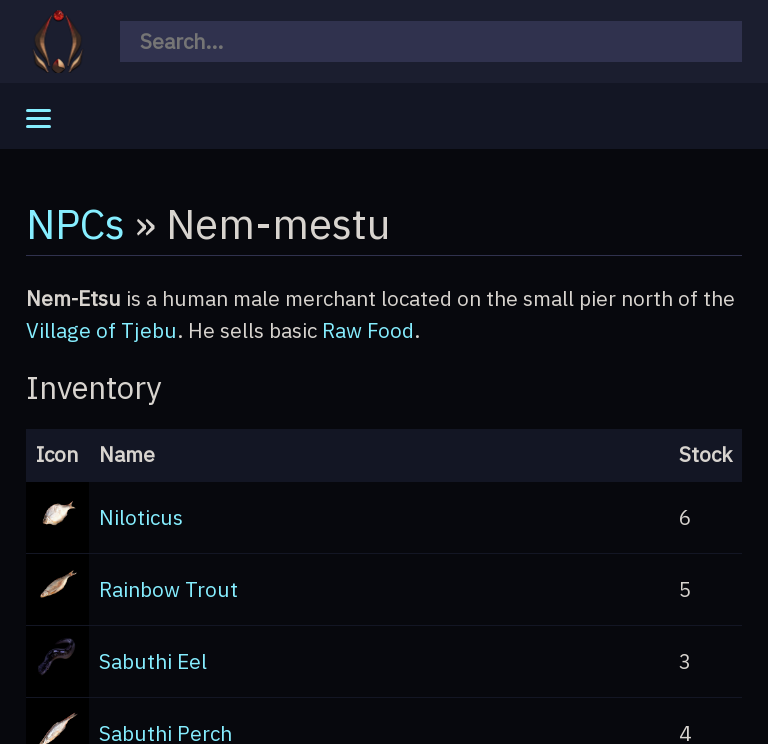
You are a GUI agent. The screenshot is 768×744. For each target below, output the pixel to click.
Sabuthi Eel (153, 661)
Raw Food (368, 330)
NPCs (75, 223)
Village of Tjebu (101, 330)
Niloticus (141, 517)
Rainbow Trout (168, 589)
